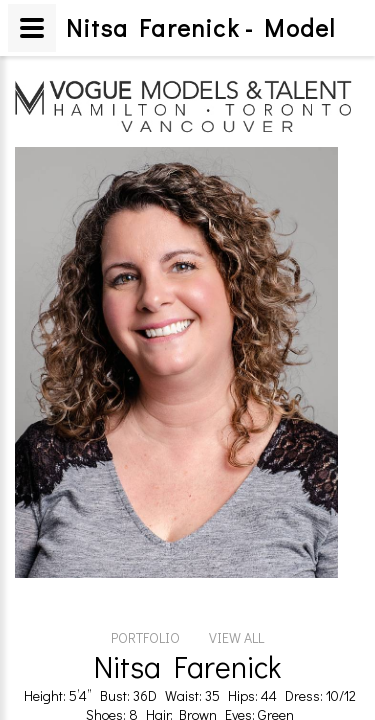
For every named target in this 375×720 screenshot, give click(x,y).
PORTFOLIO (145, 525)
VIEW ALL (236, 525)
